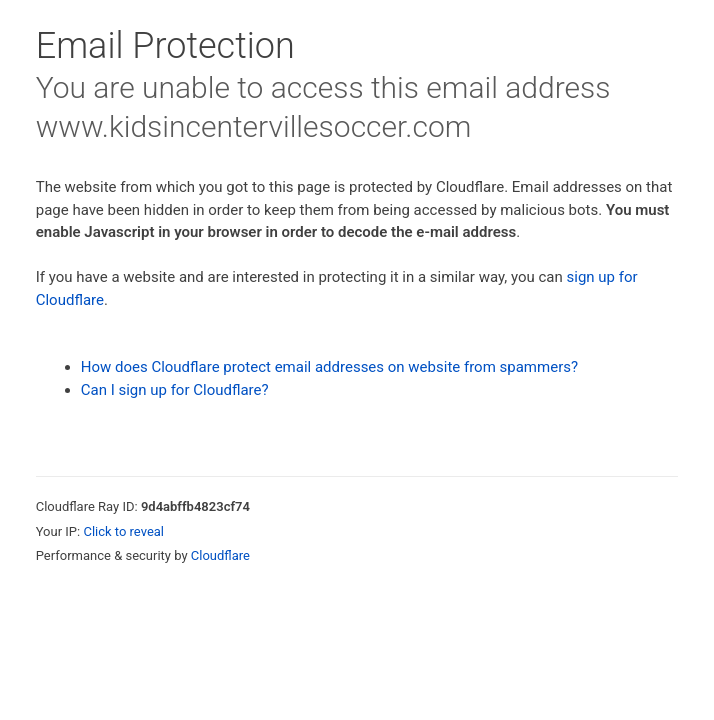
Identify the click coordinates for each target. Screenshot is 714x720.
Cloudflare (220, 555)
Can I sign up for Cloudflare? (175, 390)
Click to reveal (123, 531)
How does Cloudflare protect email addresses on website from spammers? (329, 367)
